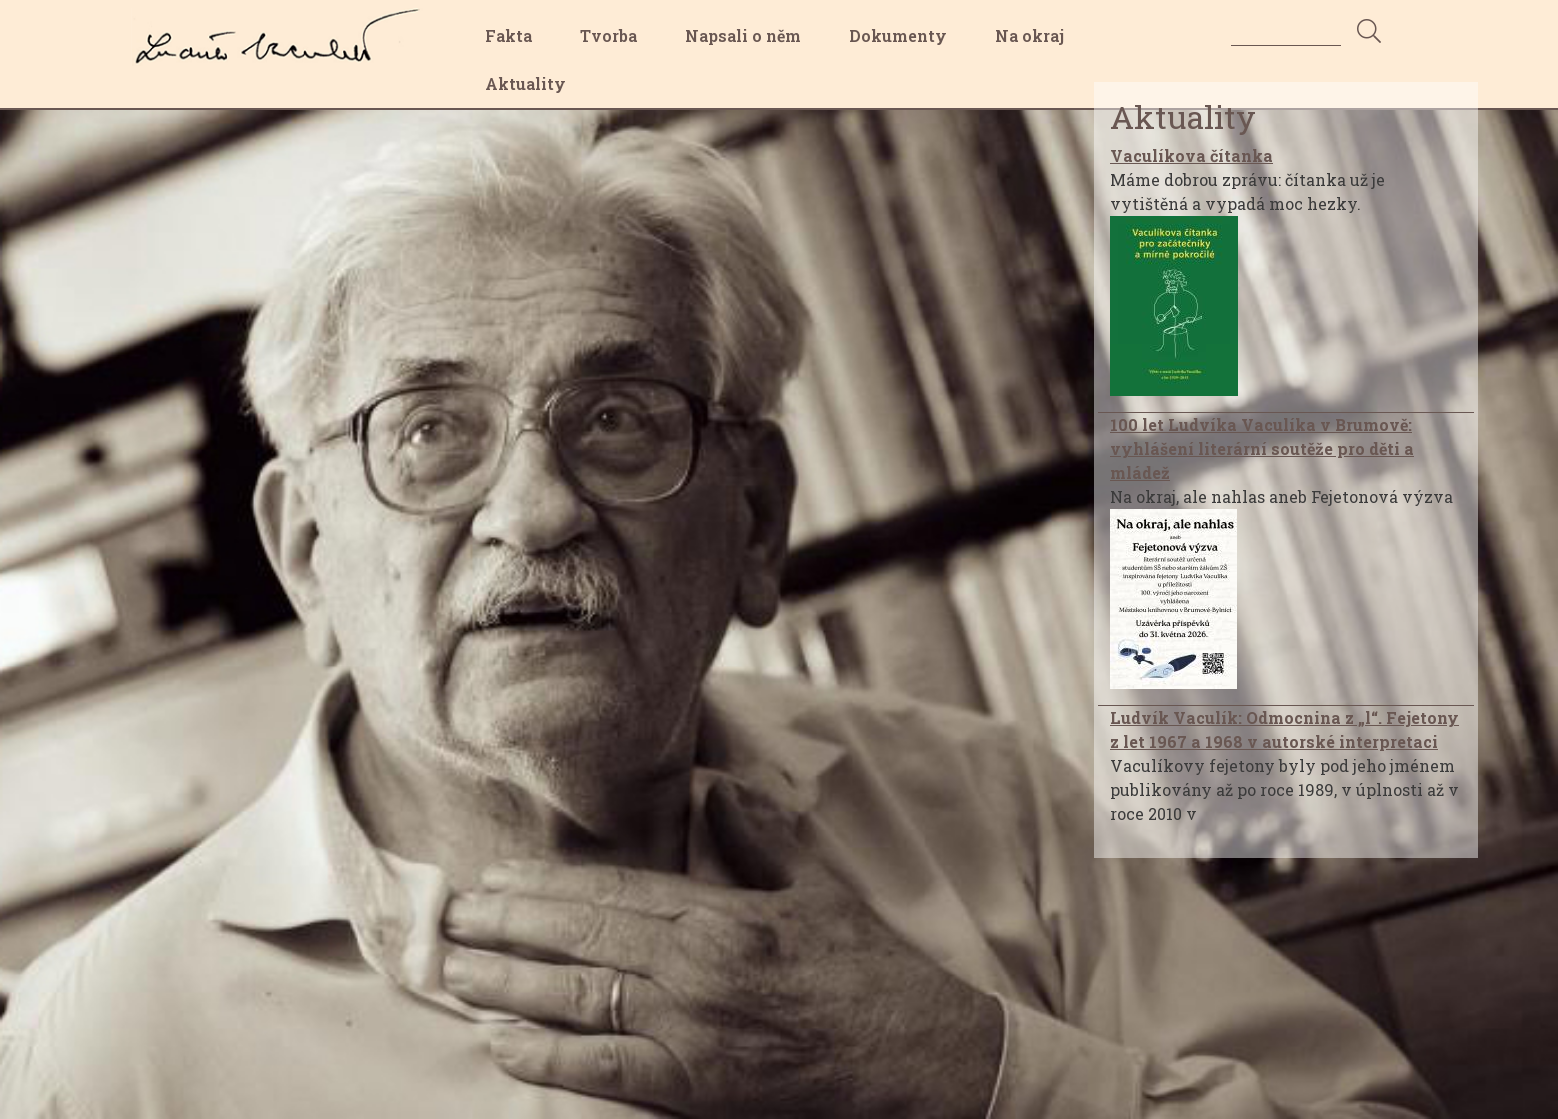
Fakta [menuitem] (508, 35)
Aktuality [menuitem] (525, 83)
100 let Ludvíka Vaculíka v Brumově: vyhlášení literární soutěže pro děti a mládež (1262, 448)
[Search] (1286, 30)
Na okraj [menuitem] (1029, 35)
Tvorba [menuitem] (608, 35)
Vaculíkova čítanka (1191, 155)
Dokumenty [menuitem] (898, 35)
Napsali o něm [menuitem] (743, 35)
